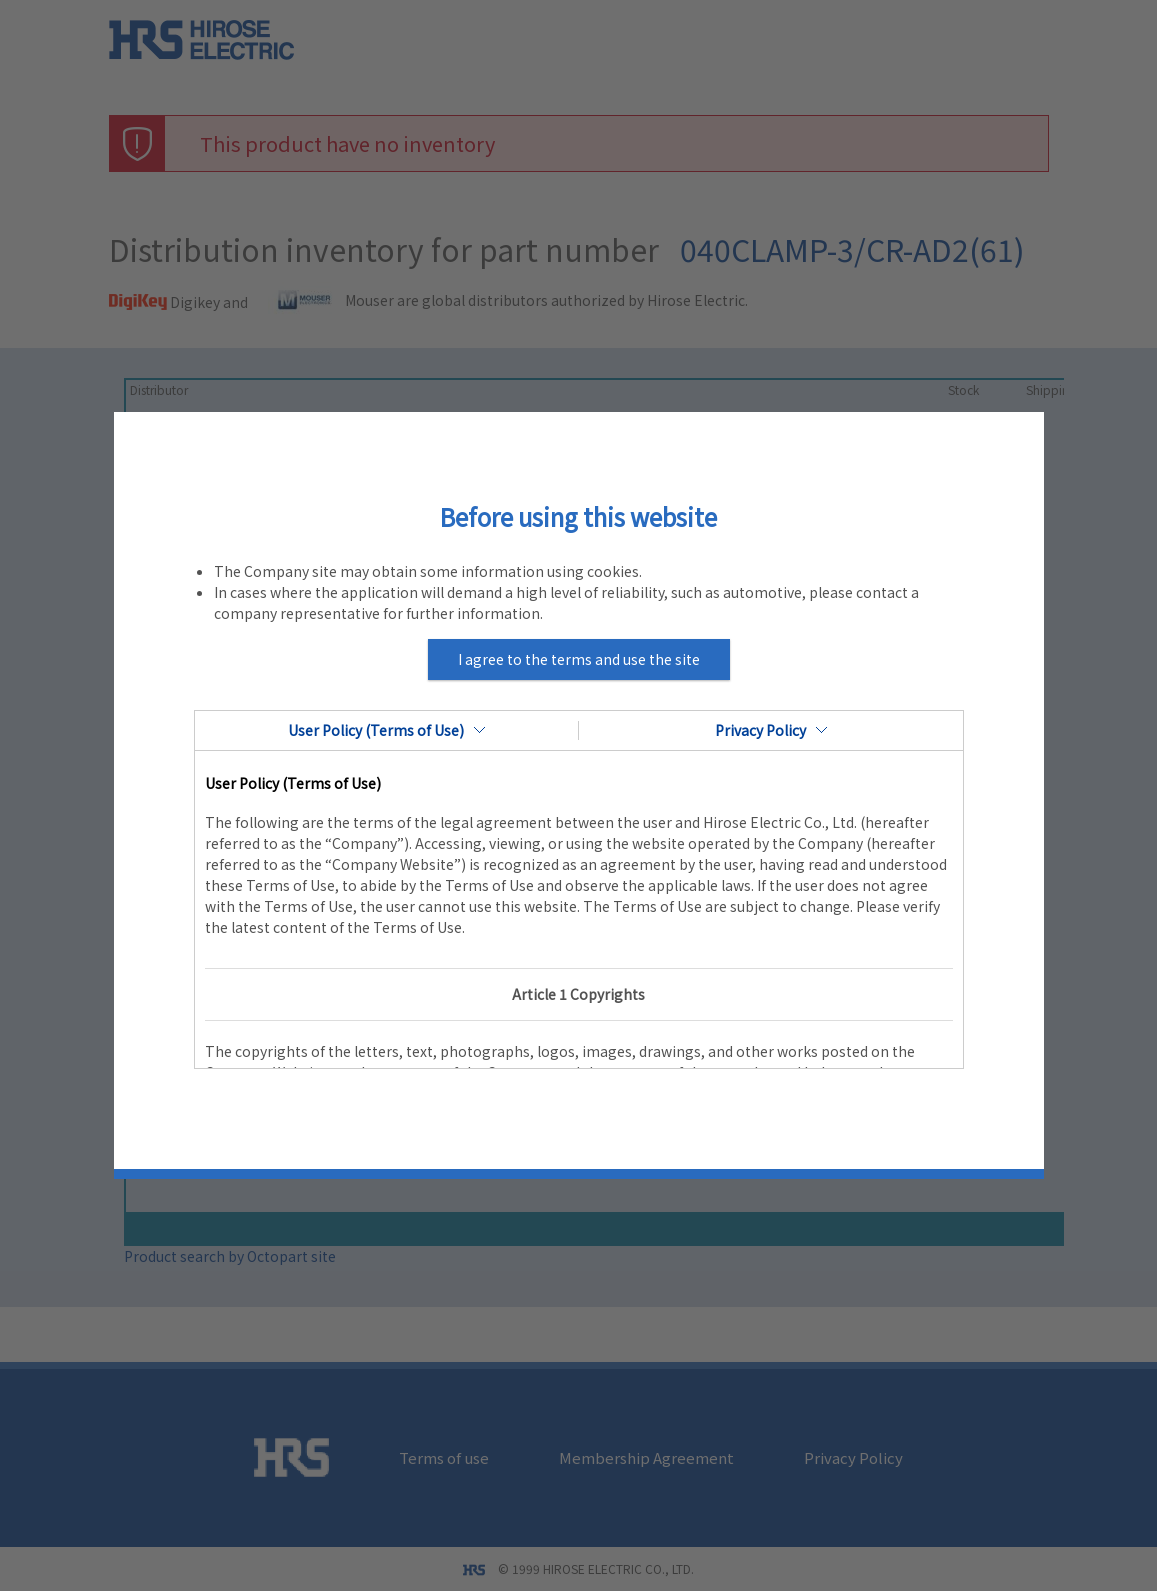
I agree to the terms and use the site (579, 659)
